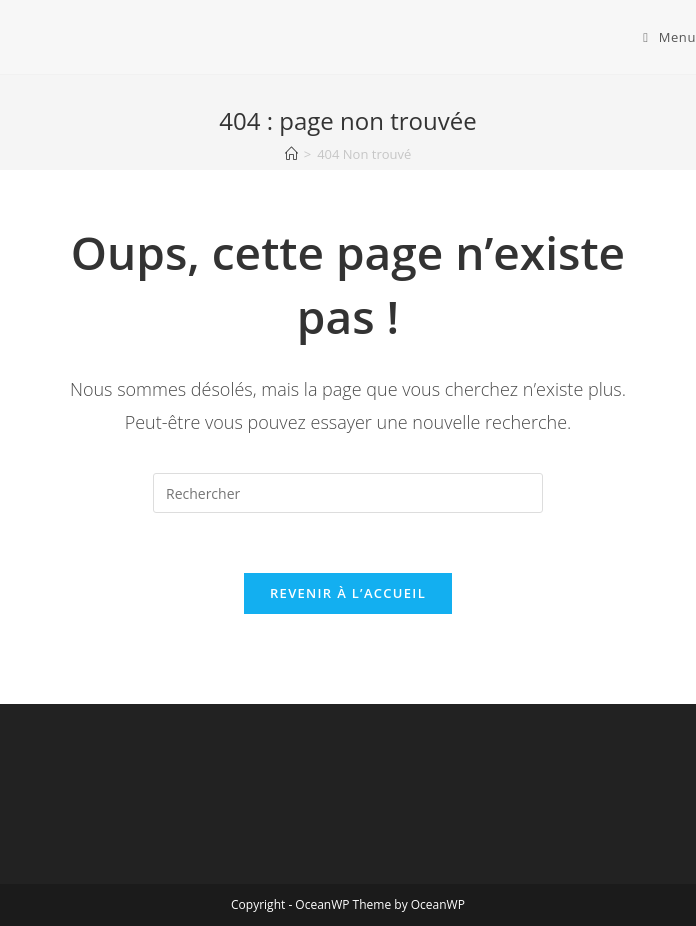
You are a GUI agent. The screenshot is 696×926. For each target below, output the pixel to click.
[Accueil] (291, 154)
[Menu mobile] (669, 37)
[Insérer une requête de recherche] (348, 493)
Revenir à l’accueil (348, 593)
